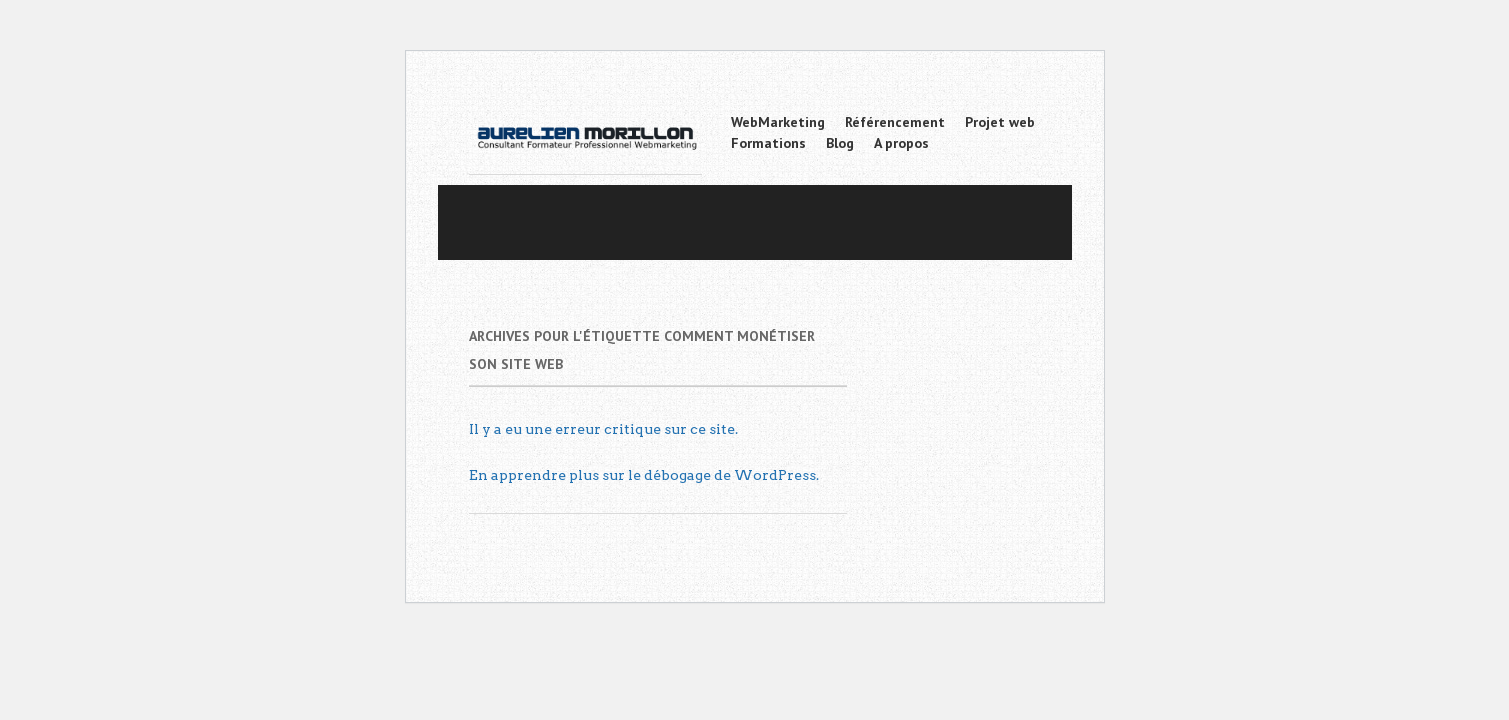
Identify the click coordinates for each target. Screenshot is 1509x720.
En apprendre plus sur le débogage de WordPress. (644, 475)
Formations (768, 143)
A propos (901, 143)
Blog (840, 143)
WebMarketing (778, 122)
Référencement (895, 122)
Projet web (1000, 122)
